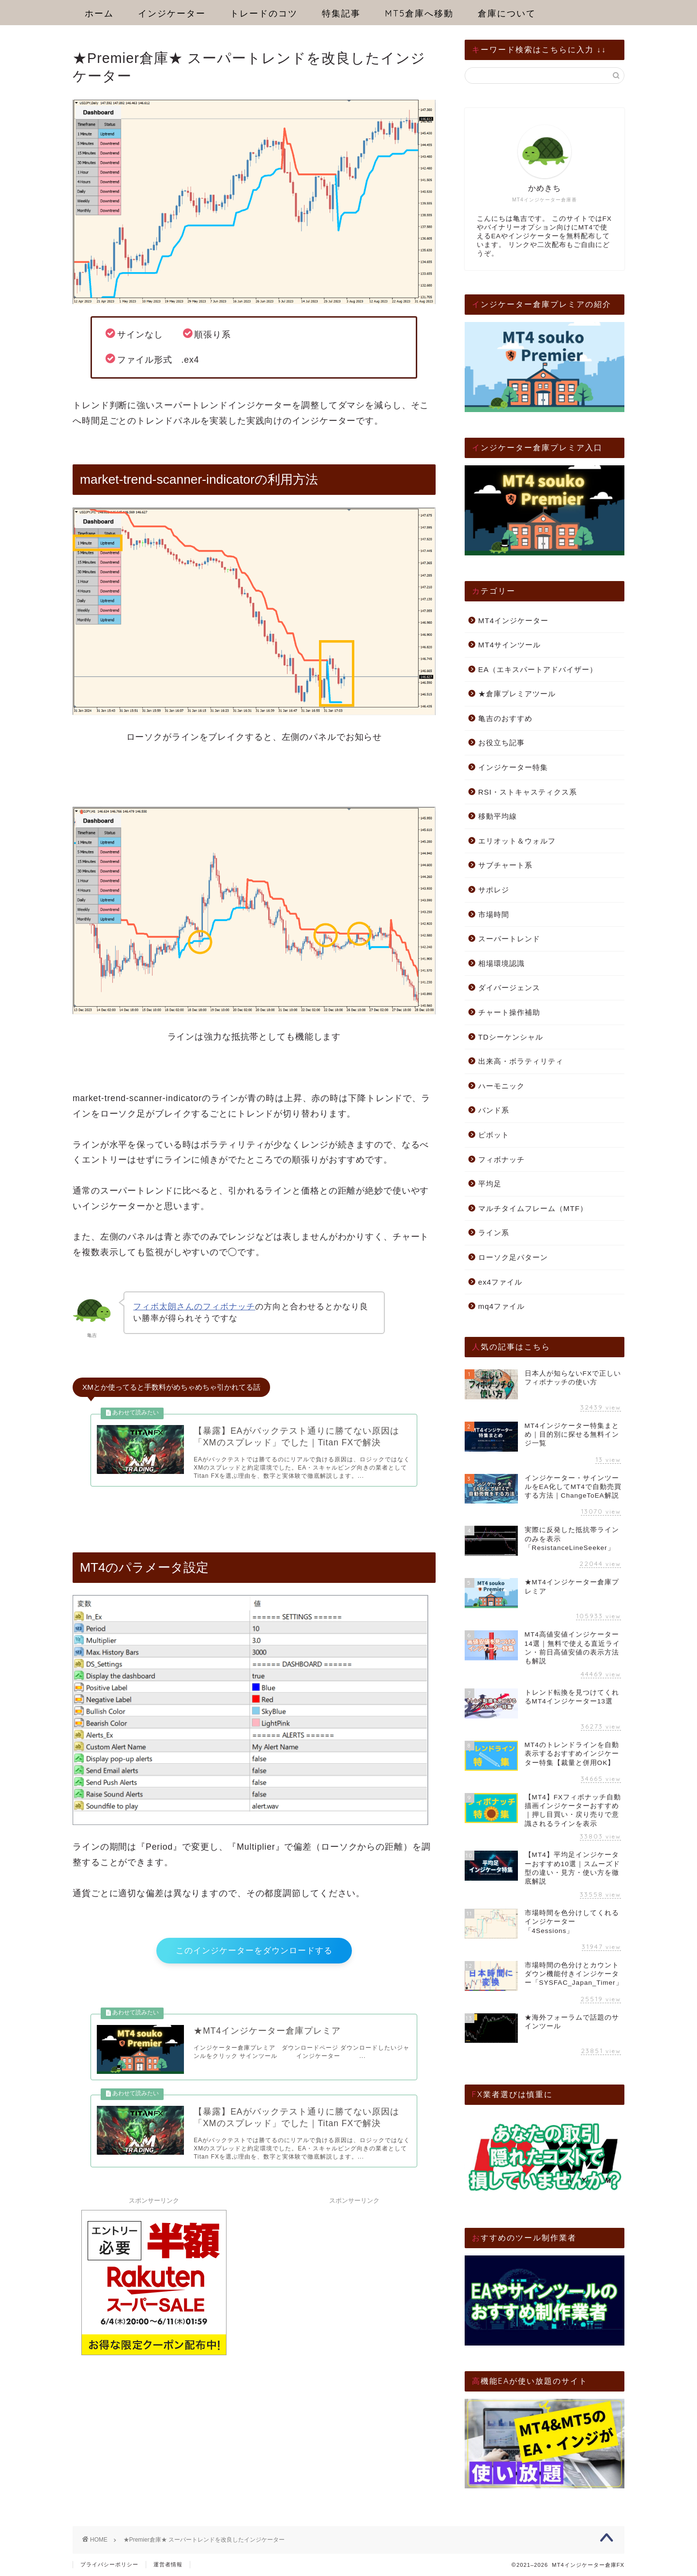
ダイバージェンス (509, 987)
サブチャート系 (505, 865)
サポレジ (493, 890)
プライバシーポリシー (109, 2564)
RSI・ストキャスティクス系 (527, 792)
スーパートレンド (509, 939)
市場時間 (493, 914)
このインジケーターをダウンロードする (254, 1960)
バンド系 (493, 1110)
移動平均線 (497, 816)
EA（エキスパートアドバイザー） (537, 669)
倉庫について (507, 13)
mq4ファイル (501, 1306)
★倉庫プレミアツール (517, 694)
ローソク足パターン (513, 1257)
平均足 (489, 1184)
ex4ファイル (500, 1282)
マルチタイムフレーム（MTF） (533, 1208)
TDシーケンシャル (510, 1037)
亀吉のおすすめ (505, 718)
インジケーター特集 (513, 767)
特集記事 (341, 13)
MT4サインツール (509, 645)
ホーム (99, 13)
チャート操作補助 (509, 1012)
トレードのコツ (264, 13)
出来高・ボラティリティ (520, 1061)
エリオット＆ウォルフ (517, 841)
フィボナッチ (501, 1159)
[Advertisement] (354, 2295)
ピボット (493, 1135)
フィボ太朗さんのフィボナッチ (194, 1306)
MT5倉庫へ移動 (419, 13)
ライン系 (493, 1232)
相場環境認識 (501, 963)
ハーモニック (501, 1086)
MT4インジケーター (513, 620)
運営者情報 (167, 2564)
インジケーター (172, 13)
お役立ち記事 (501, 742)
